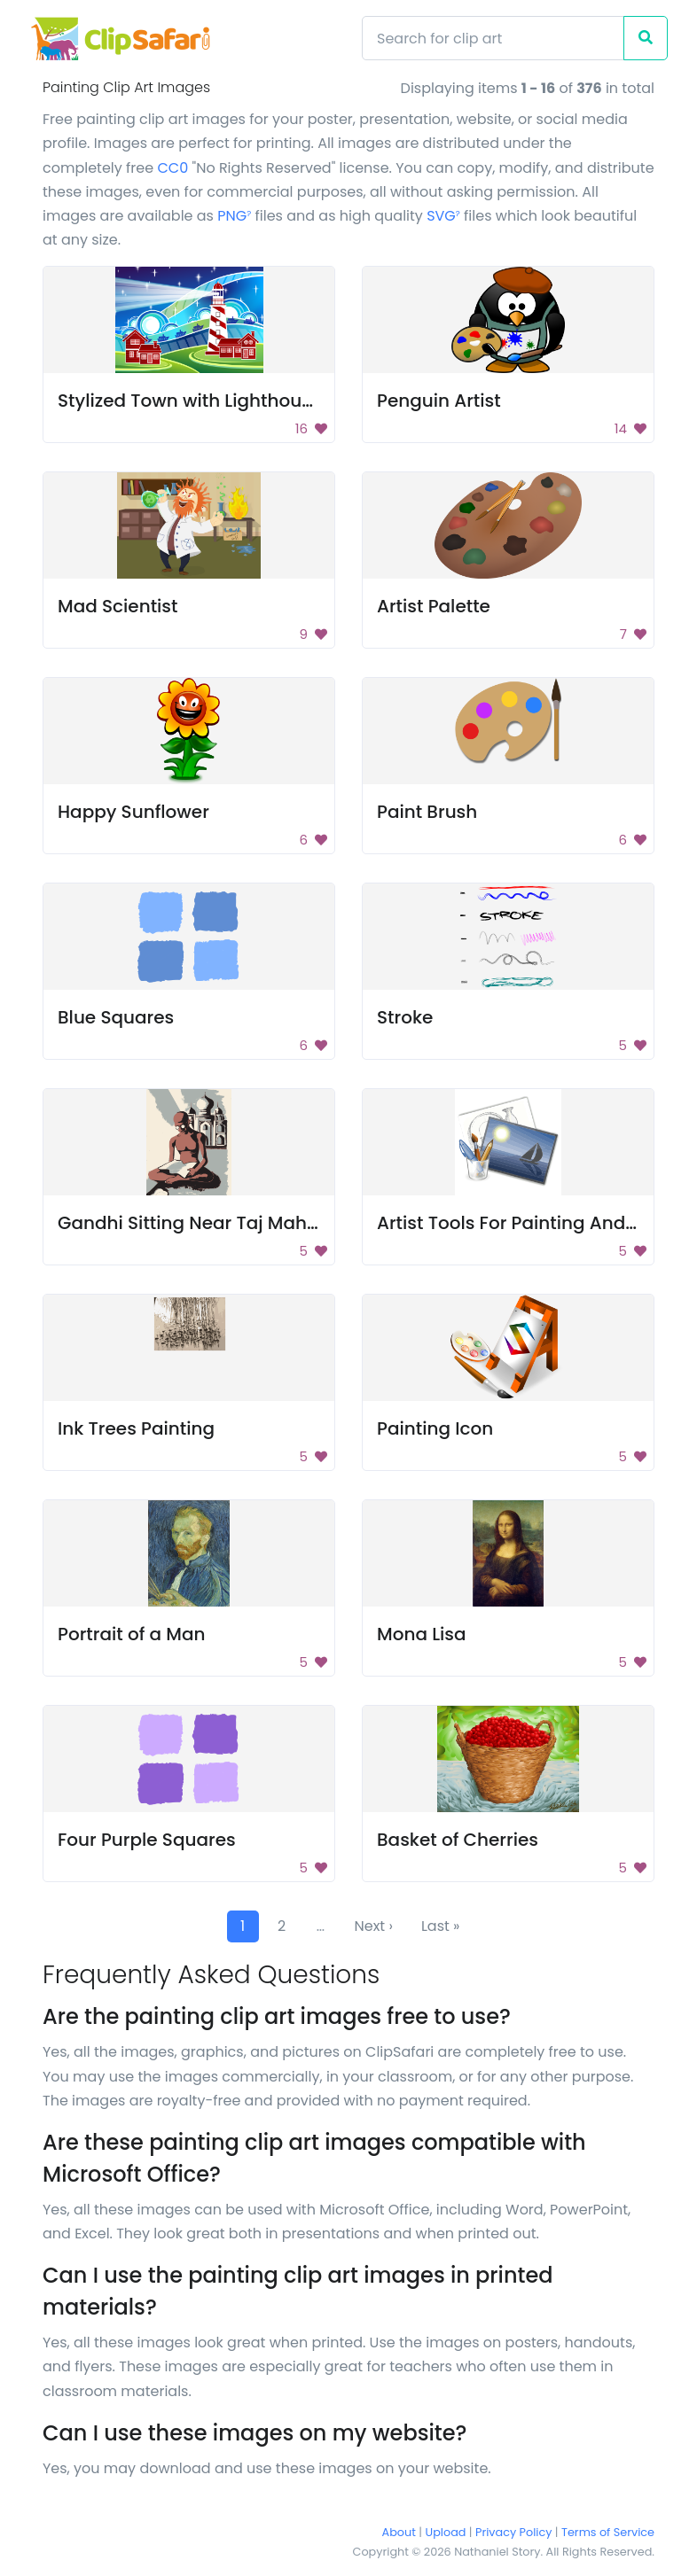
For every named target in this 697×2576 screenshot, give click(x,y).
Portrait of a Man (131, 1634)
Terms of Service (607, 2532)
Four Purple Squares (147, 1839)
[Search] (493, 38)
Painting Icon (435, 1428)
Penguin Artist (439, 400)
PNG (234, 216)
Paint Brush (427, 811)
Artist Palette (433, 606)
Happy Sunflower (133, 811)
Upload (446, 2532)
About (399, 2532)
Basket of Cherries (457, 1839)
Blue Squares (116, 1017)
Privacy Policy (513, 2532)
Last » (440, 1926)
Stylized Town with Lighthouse (190, 400)
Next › (374, 1926)
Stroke (405, 1017)
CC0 (172, 168)
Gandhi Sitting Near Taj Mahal (191, 1222)
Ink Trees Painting (136, 1428)
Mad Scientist (117, 606)
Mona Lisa (421, 1634)
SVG (443, 216)
